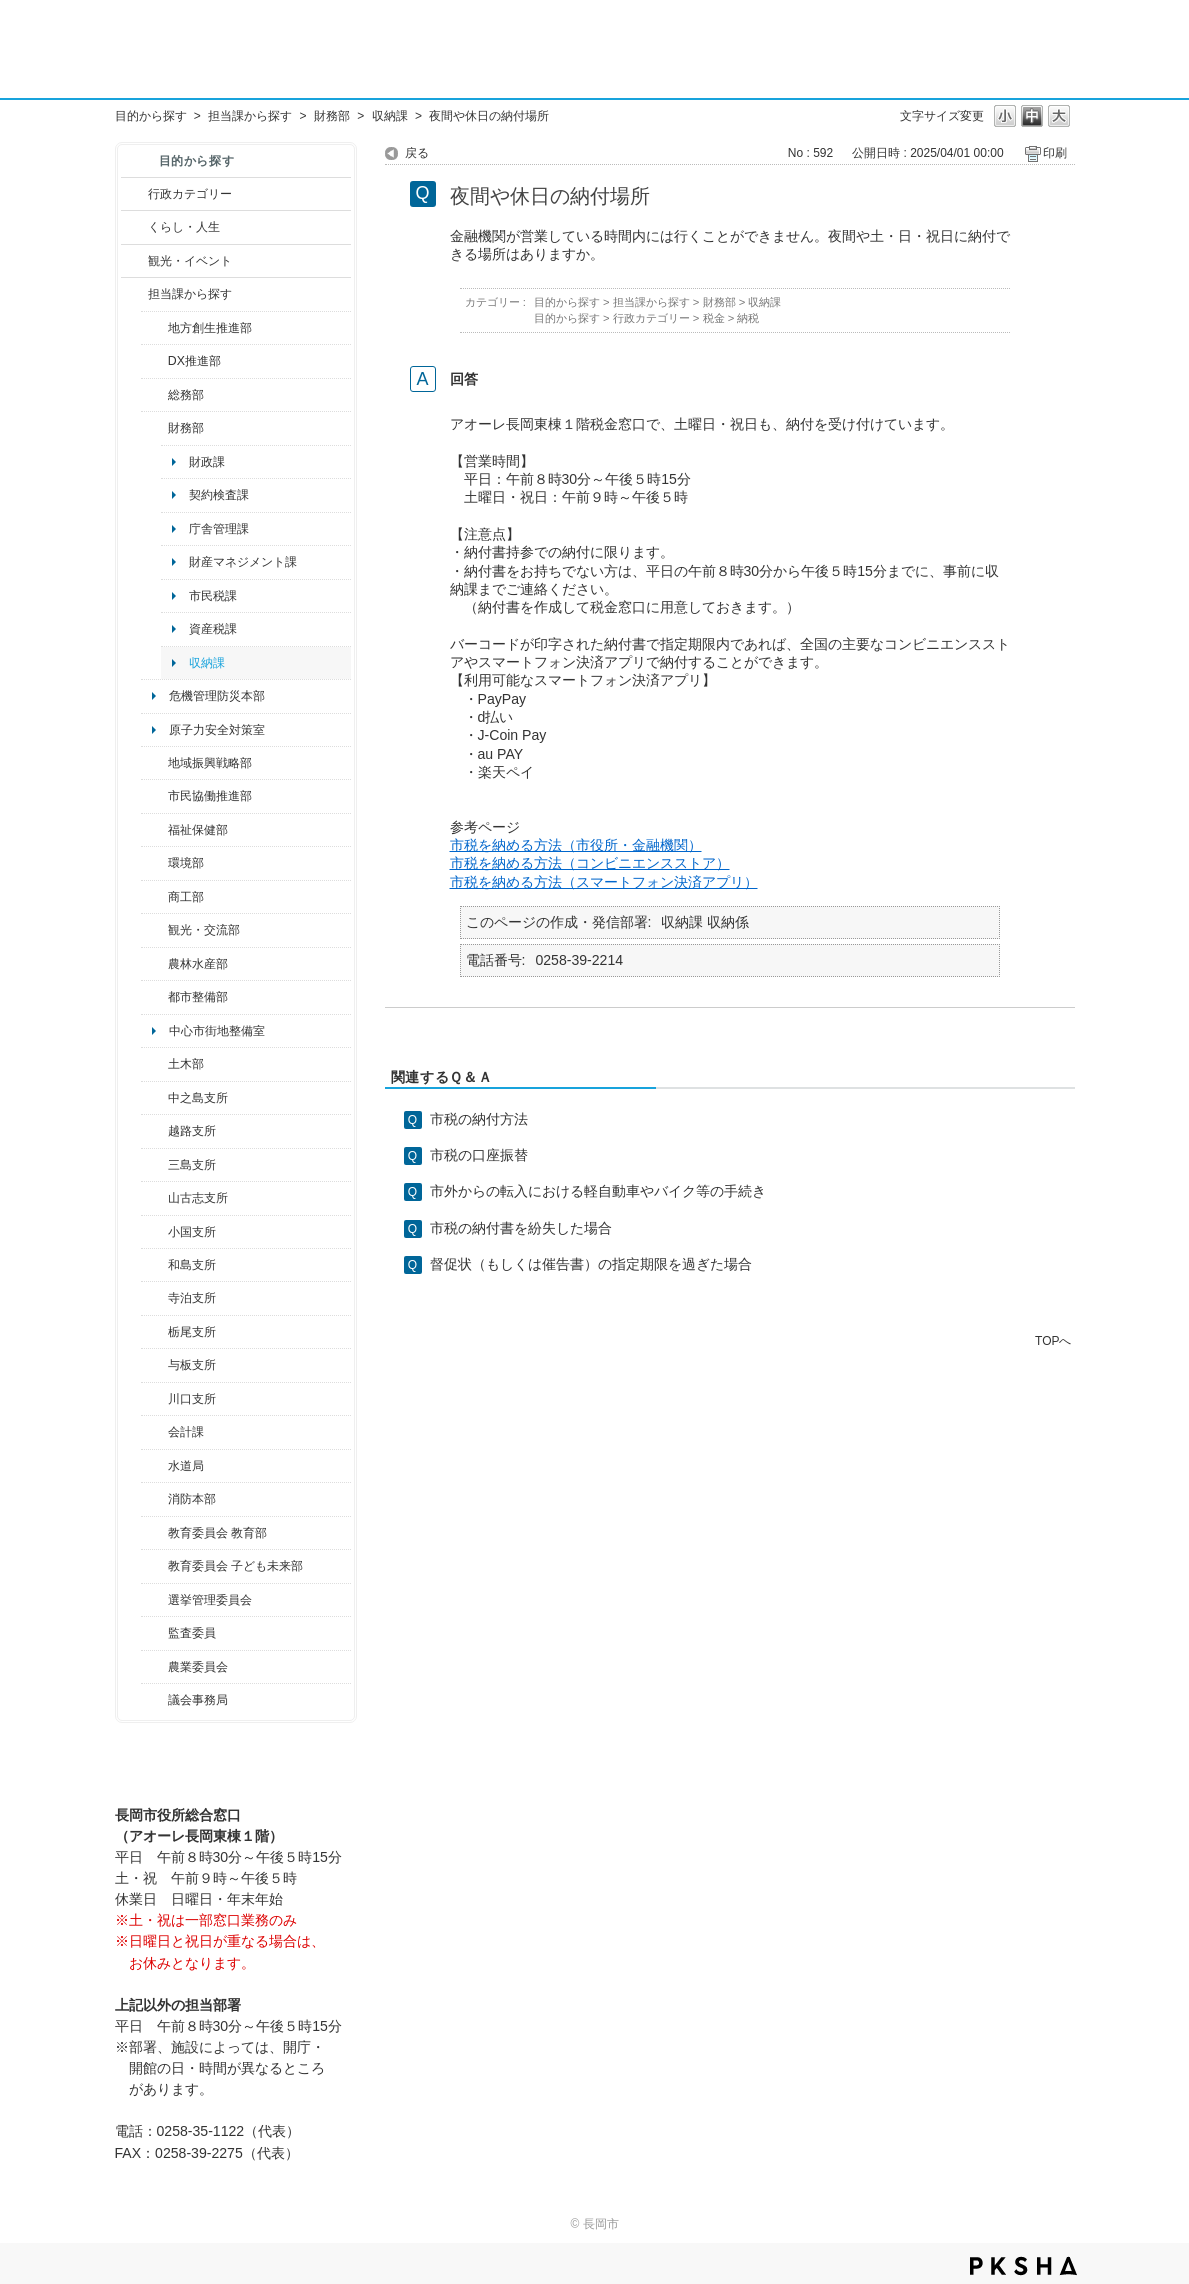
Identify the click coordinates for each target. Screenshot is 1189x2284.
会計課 (186, 1432)
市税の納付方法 (479, 1119)
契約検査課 (219, 495)
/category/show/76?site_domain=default (154, 964)
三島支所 (192, 1165)
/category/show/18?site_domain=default (134, 261)
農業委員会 (198, 1667)
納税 (748, 318)
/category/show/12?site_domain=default (134, 227)
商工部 (186, 897)
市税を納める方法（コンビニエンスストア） (590, 863)
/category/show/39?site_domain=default (154, 1533)
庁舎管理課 (219, 529)
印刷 (1055, 153)
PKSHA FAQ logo (1023, 2266)
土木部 (186, 1064)
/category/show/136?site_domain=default (154, 1365)
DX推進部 (194, 361)
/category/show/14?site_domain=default (154, 830)
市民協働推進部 (210, 796)
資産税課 (213, 629)
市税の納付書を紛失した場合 (521, 1228)
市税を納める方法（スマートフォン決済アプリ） (604, 882)
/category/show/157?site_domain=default (154, 1700)
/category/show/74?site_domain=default (154, 1232)
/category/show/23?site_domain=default (154, 863)
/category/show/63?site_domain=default (154, 1298)
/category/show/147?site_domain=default (154, 1466)
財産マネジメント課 (243, 562)
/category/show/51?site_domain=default (154, 1566)
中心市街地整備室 (217, 1031)
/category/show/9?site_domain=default (134, 294)
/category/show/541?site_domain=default (154, 361)
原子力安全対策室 (217, 730)
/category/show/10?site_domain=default (154, 395)
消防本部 (192, 1499)
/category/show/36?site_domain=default (154, 897)
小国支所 (192, 1232)
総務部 (186, 395)
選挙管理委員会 (210, 1600)
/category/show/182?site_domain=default (154, 997)
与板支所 (192, 1365)
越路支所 (192, 1131)
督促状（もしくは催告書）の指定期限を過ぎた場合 (591, 1264)
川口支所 (192, 1399)
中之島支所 (198, 1098)
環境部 (186, 863)
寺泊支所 (192, 1298)
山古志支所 (198, 1198)
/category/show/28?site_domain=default (154, 1064)
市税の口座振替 (479, 1155)
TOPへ (1053, 1340)
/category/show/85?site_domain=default (154, 1499)
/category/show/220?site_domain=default (154, 1633)
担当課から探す (250, 116)
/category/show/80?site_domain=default (154, 1332)
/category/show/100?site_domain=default (154, 328)
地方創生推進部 (210, 328)
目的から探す (151, 116)
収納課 (390, 116)
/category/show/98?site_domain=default (154, 1198)
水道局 (186, 1466)
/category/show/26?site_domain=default (154, 796)
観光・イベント (190, 261)
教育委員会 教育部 (217, 1533)
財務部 (332, 116)
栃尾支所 (192, 1332)
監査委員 (192, 1633)
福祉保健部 (198, 830)
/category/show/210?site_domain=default (154, 1432)
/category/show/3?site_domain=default (134, 194)
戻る (417, 153)
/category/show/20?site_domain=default (154, 930)
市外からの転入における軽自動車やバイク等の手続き (598, 1191)
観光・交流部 (204, 930)
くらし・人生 (184, 227)
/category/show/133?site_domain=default (154, 1399)
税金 (714, 318)
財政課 (207, 462)
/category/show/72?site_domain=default (154, 428)
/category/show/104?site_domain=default (154, 763)
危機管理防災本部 (217, 696)
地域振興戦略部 (210, 763)
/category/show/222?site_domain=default (154, 1667)
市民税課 (213, 596)
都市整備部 (198, 997)
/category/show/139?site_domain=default (154, 1265)
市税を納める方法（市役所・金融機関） (576, 845)
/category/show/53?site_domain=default (154, 1165)
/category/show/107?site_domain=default (154, 1098)
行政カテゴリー (190, 194)
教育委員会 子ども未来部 (235, 1566)
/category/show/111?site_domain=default (154, 1600)
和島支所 (192, 1265)
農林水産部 (198, 964)
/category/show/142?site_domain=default (154, 1131)
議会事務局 (198, 1700)
